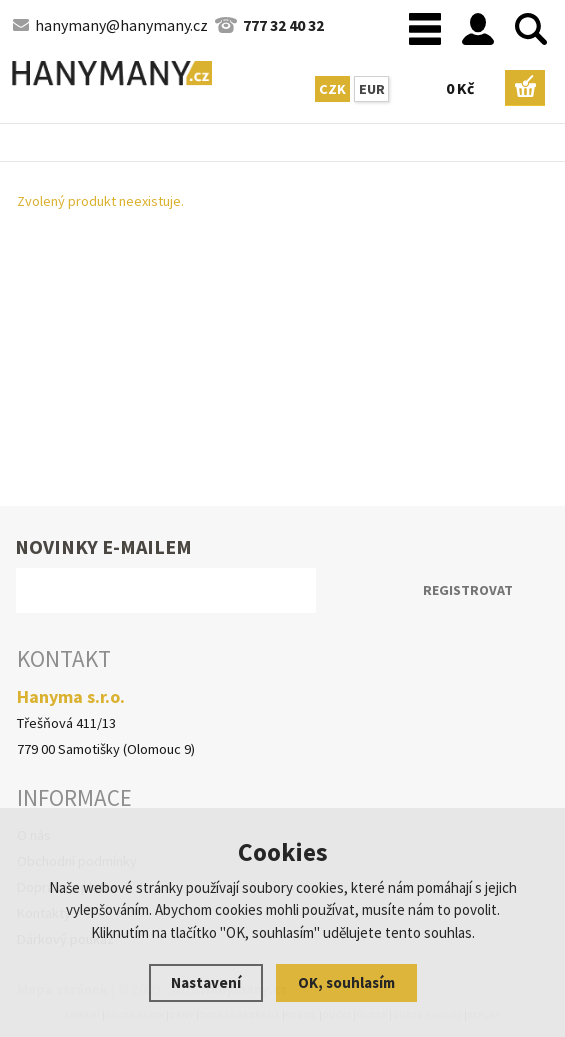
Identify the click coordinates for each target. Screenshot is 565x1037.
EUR (372, 89)
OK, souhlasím (346, 982)
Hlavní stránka (5, 146)
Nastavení (206, 982)
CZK (332, 89)
